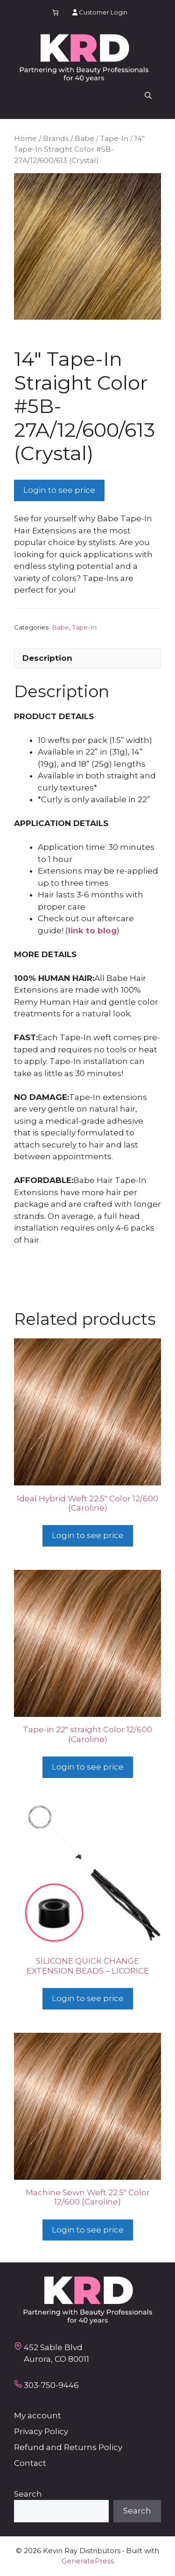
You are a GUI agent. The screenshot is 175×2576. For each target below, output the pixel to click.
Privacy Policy (41, 2431)
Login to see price (59, 490)
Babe (84, 138)
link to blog (92, 930)
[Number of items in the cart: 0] (55, 12)
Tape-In (114, 138)
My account (37, 2415)
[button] (148, 96)
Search (28, 2494)
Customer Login (99, 12)
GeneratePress (88, 2560)
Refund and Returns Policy (68, 2447)
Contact (30, 2463)
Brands (56, 138)
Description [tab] (47, 658)
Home (25, 138)
